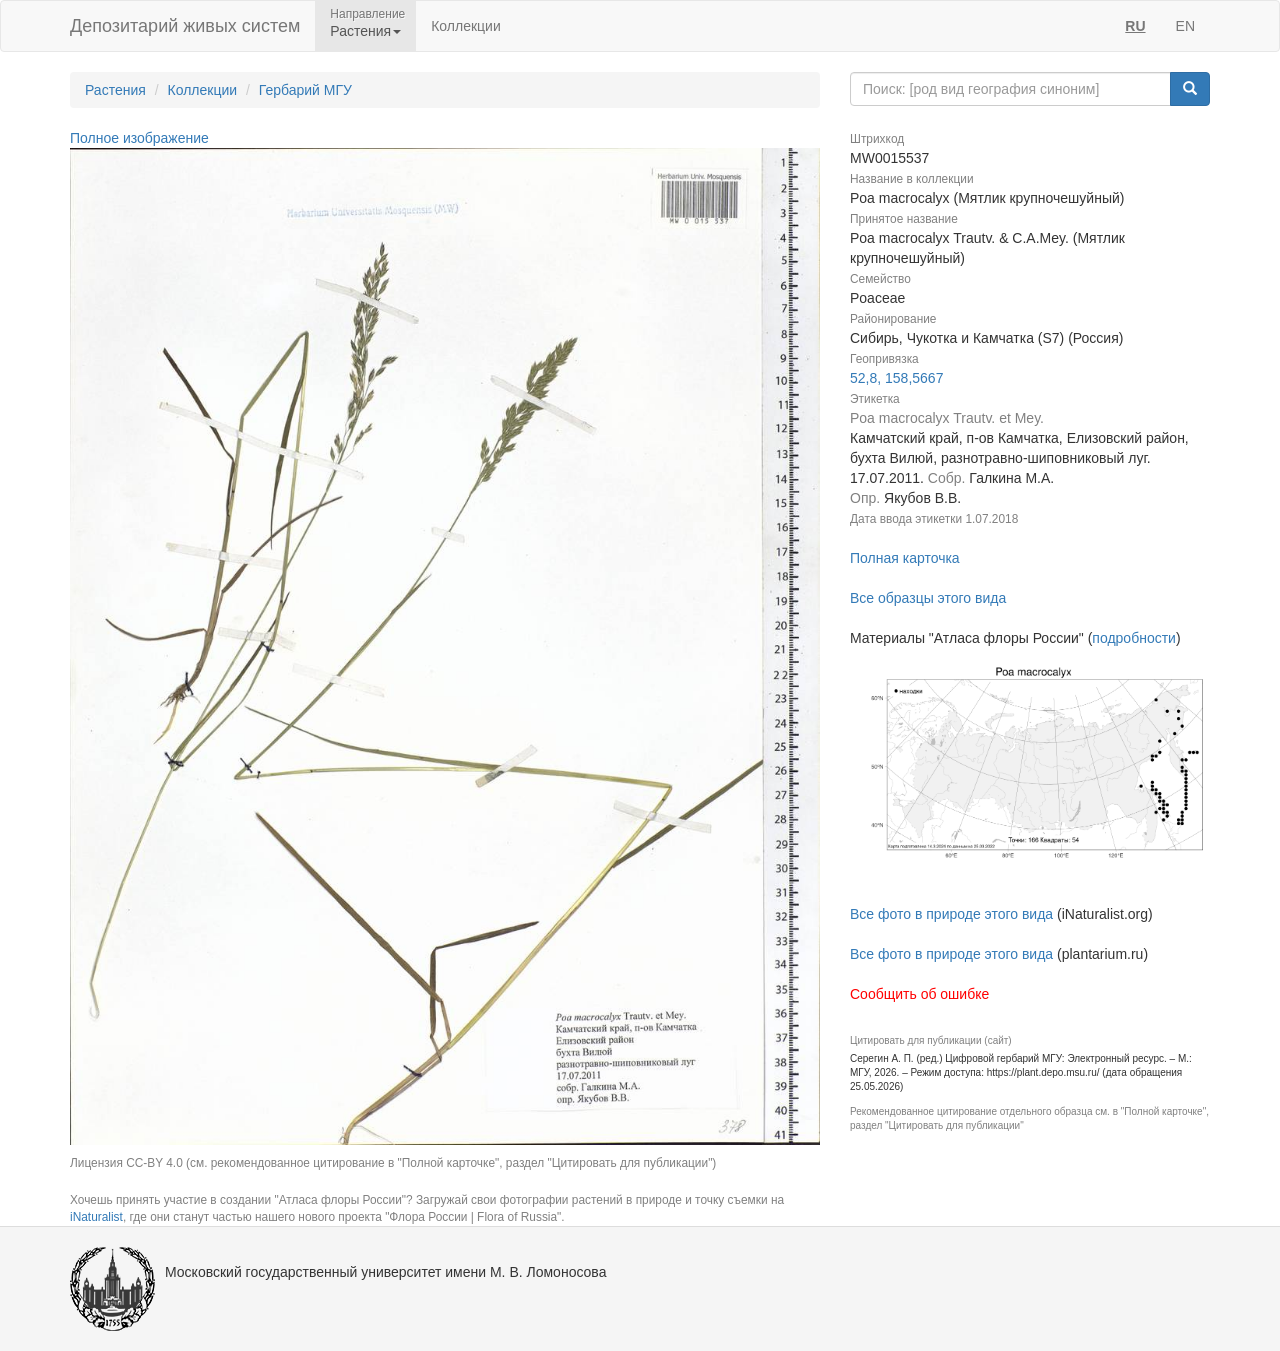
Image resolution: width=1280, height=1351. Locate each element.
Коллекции (466, 26)
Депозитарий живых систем (185, 26)
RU (1135, 26)
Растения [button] (365, 31)
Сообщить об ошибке (919, 994)
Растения (115, 90)
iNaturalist (96, 1217)
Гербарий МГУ (305, 90)
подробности (1134, 638)
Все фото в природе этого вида (951, 914)
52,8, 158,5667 (896, 378)
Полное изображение (139, 138)
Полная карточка (905, 558)
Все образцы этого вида (928, 598)
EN (1185, 26)
